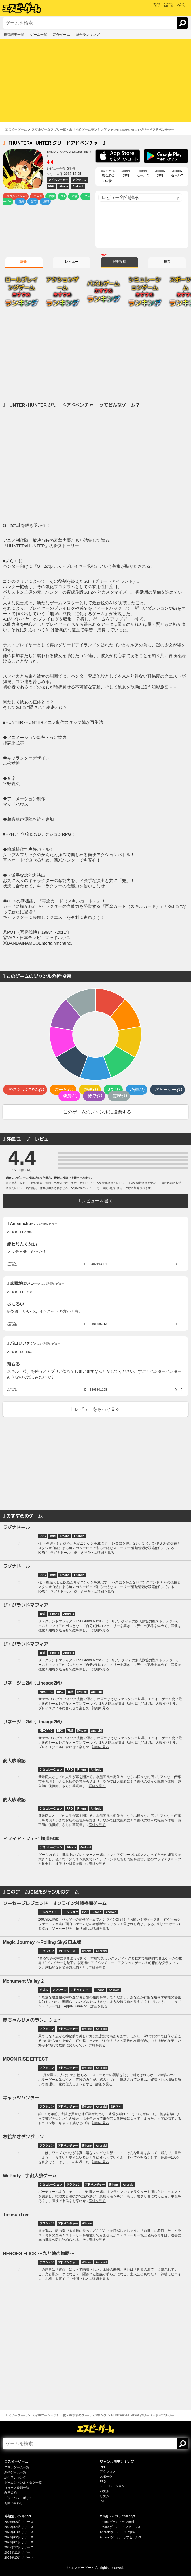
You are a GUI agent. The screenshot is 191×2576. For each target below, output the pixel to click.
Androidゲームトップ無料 (117, 2532)
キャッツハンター (21, 2098)
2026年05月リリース (18, 2521)
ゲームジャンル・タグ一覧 (23, 2482)
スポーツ (106, 2476)
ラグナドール (16, 1527)
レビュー (71, 262)
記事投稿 (119, 262)
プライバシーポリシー (19, 2498)
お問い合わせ (13, 2503)
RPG (103, 2467)
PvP (102, 2501)
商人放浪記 (14, 1760)
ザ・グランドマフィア (25, 1605)
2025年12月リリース (18, 2547)
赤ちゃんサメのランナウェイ (32, 2020)
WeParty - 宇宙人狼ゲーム (30, 2175)
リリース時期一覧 (16, 2487)
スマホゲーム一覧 (16, 2467)
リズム (104, 2496)
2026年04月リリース (18, 2527)
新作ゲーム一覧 (15, 2472)
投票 (167, 262)
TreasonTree (16, 2214)
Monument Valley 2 (23, 1981)
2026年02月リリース (18, 2537)
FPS (103, 2481)
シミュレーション (112, 2486)
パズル (104, 2491)
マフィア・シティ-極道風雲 (31, 1838)
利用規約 (10, 2492)
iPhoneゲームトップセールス (120, 2527)
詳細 (23, 262)
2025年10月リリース (18, 2557)
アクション (107, 2471)
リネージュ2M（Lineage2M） (33, 1683)
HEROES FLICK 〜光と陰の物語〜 (38, 2253)
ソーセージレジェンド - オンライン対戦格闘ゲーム (55, 1903)
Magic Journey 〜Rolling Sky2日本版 (42, 1942)
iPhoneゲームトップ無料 (117, 2521)
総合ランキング (15, 2477)
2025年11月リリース (18, 2552)
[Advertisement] (95, 82)
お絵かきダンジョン (23, 2136)
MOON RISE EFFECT (25, 2059)
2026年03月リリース (18, 2532)
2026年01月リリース (18, 2542)
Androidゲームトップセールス (121, 2537)
